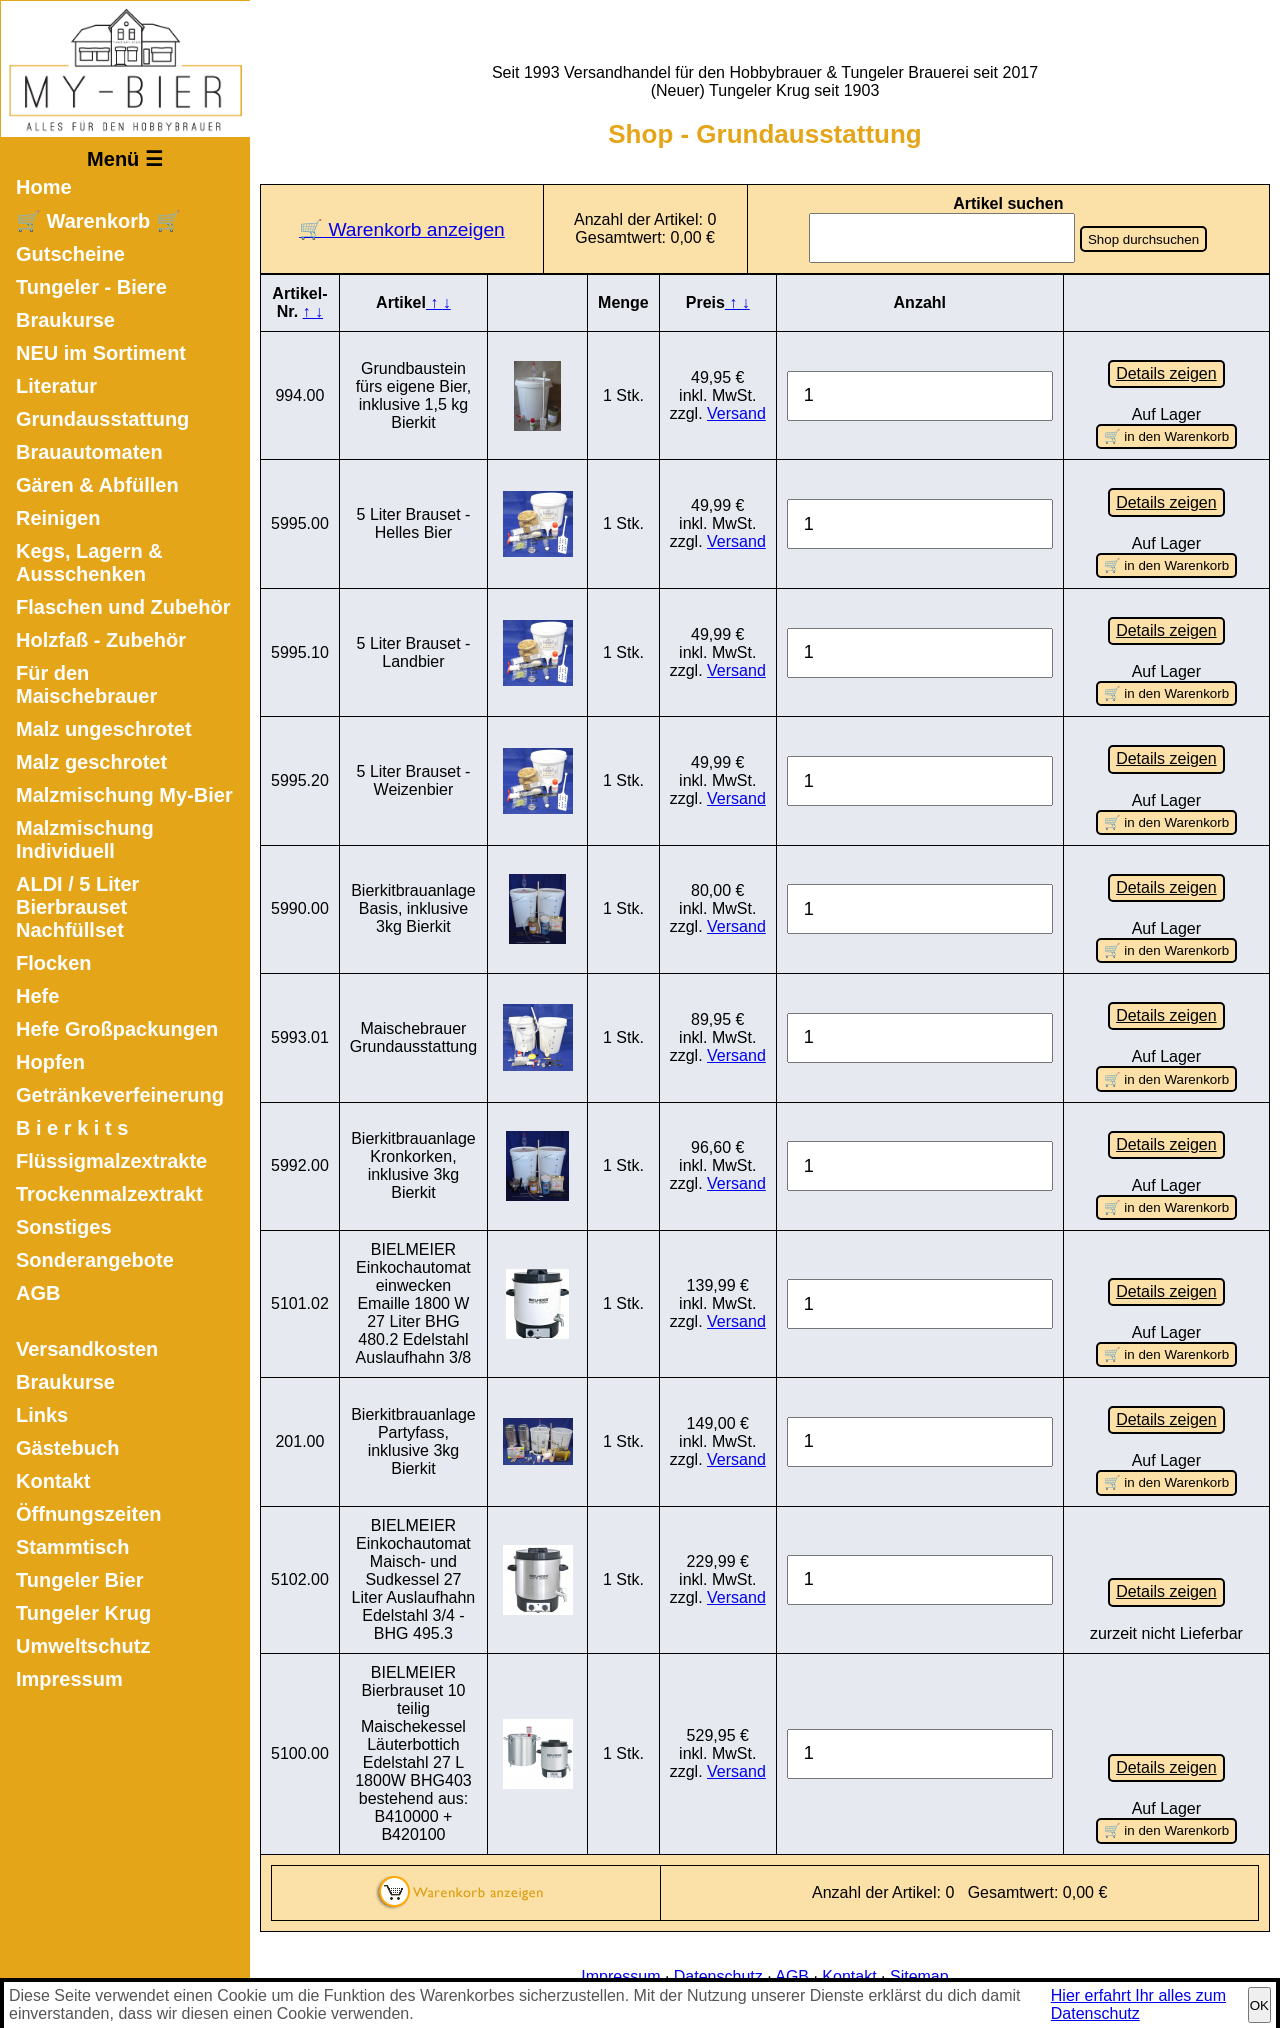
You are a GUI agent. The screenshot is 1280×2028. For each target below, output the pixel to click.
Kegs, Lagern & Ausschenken (89, 562)
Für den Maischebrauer (86, 684)
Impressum (69, 1679)
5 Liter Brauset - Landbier (414, 651)
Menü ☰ (125, 159)
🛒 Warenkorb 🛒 (98, 221)
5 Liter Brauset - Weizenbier (414, 779)
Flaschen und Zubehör (123, 607)
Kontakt (53, 1481)
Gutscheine (70, 254)
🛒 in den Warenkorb (1166, 436)
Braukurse (65, 320)
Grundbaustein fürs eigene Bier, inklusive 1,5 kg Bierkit (414, 395)
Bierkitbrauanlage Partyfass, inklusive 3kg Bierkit (413, 1438)
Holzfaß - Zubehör (101, 640)
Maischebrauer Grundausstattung (413, 1035)
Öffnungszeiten (89, 1514)
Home (44, 187)
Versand (736, 413)
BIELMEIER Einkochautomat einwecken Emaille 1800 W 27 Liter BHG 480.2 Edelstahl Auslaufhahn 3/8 (414, 1300)
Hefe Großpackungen (117, 1029)
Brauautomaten (89, 452)
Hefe (37, 996)
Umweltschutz (83, 1646)
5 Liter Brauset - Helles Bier (414, 523)
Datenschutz (718, 1972)
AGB (38, 1293)
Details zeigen (1166, 373)
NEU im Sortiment (101, 353)
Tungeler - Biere (91, 287)
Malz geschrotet (91, 762)
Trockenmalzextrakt (109, 1194)
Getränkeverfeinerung (120, 1095)
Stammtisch (72, 1547)
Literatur (56, 386)
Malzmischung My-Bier (124, 795)
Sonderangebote (95, 1260)
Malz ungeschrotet (104, 729)
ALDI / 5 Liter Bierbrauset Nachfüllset (77, 907)
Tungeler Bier (79, 1580)
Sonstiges (64, 1227)
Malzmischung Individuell (85, 839)
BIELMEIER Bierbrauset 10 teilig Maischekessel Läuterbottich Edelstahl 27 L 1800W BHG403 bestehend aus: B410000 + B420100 (413, 1749)
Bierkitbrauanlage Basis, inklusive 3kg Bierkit (413, 907)
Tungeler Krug (83, 1613)
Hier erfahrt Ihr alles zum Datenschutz (1138, 2004)
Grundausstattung (102, 419)
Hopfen (50, 1062)
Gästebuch (67, 1448)
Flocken (54, 963)
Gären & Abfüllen (97, 485)
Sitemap (919, 1972)
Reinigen (58, 518)
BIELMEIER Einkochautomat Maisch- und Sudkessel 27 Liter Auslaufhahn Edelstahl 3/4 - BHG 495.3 (414, 1575)
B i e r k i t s (72, 1128)
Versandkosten (87, 1349)
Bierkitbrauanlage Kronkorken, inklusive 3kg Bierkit (413, 1163)
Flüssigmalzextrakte (111, 1161)
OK (1259, 2005)
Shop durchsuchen (1143, 239)
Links (42, 1415)
